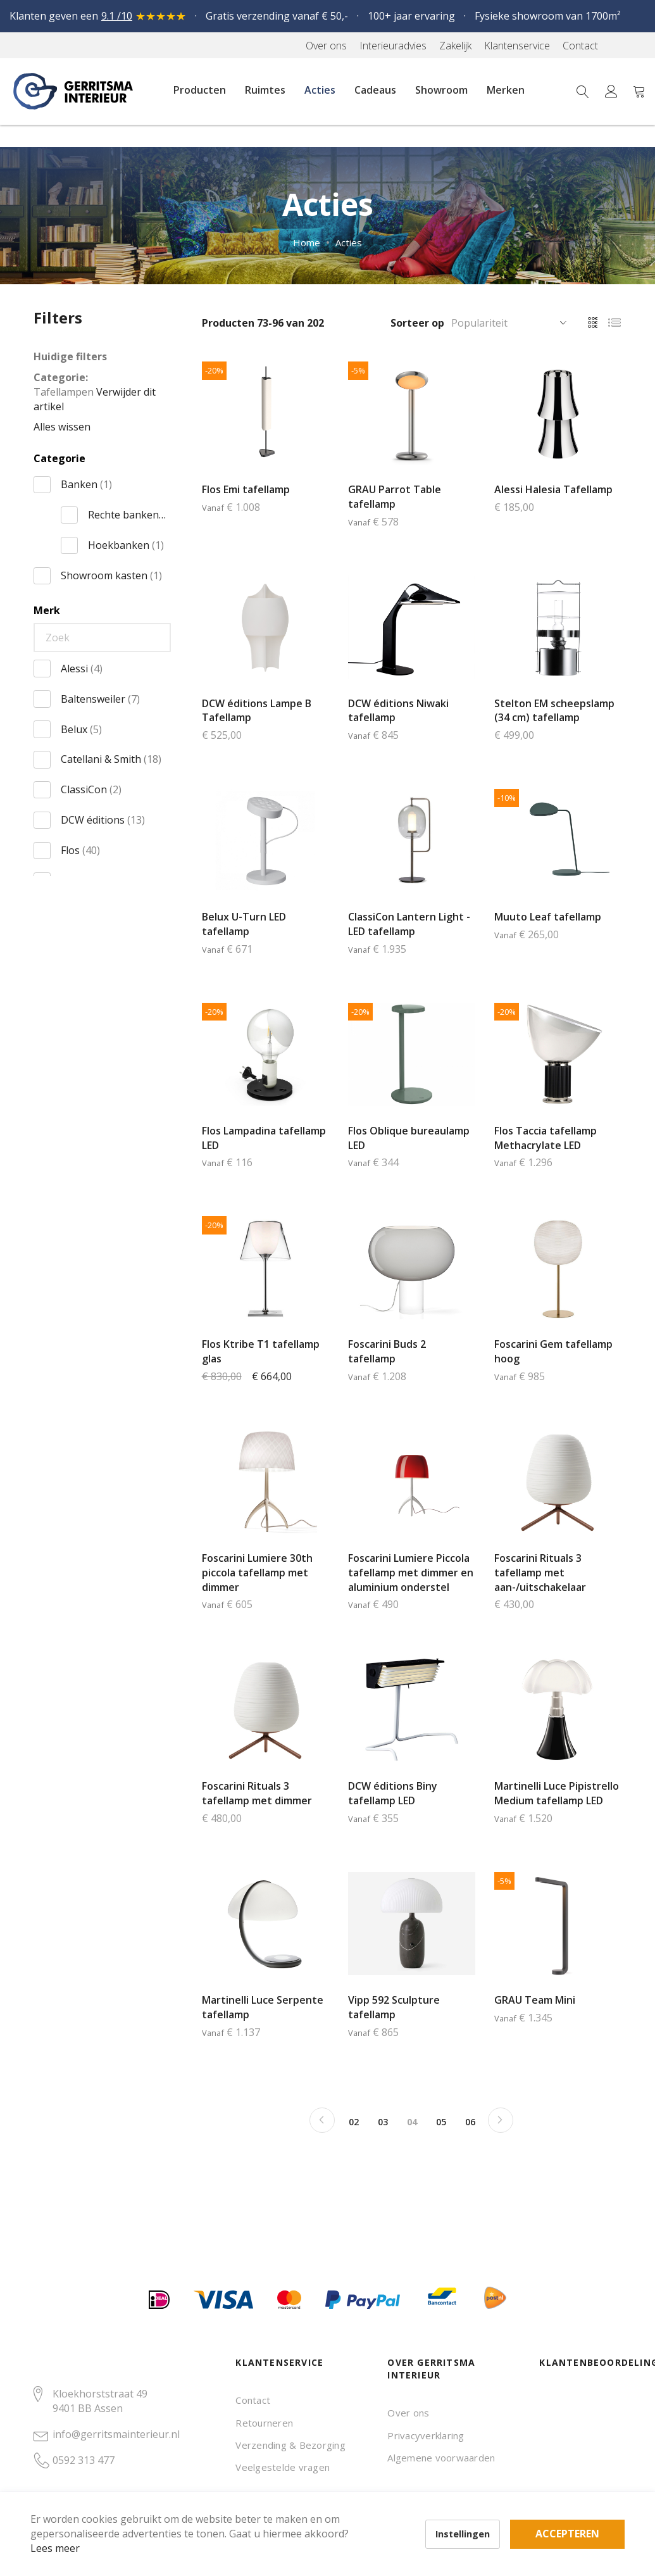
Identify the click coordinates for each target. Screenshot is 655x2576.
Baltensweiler (100, 699)
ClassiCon (91, 789)
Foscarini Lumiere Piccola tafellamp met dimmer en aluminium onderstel (410, 1572)
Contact (252, 2400)
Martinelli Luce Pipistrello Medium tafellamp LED (556, 1793)
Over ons (408, 2412)
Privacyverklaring (425, 2435)
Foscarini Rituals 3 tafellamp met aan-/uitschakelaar (540, 1572)
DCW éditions (103, 820)
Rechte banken (127, 515)
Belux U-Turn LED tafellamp (244, 924)
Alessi (82, 668)
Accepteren (439, 2506)
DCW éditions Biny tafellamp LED (392, 1793)
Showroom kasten (111, 575)
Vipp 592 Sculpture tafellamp (394, 2007)
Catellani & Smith (111, 759)
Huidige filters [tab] (70, 356)
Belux (81, 729)
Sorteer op (417, 323)
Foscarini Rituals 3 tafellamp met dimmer (257, 1793)
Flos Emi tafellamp (246, 489)
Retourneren (264, 2422)
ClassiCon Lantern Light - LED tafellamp (409, 924)
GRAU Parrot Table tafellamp (394, 496)
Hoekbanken (126, 545)
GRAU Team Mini (534, 2000)
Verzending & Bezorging (290, 2445)
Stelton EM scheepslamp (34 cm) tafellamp (554, 710)
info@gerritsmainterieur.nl (116, 2434)
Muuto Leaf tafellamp (547, 917)
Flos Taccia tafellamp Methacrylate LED (545, 1138)
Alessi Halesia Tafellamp (553, 489)
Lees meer (75, 2528)
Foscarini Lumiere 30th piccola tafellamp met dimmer (257, 1572)
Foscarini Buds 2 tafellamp (387, 1351)
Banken (86, 484)
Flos (80, 850)
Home (306, 242)
